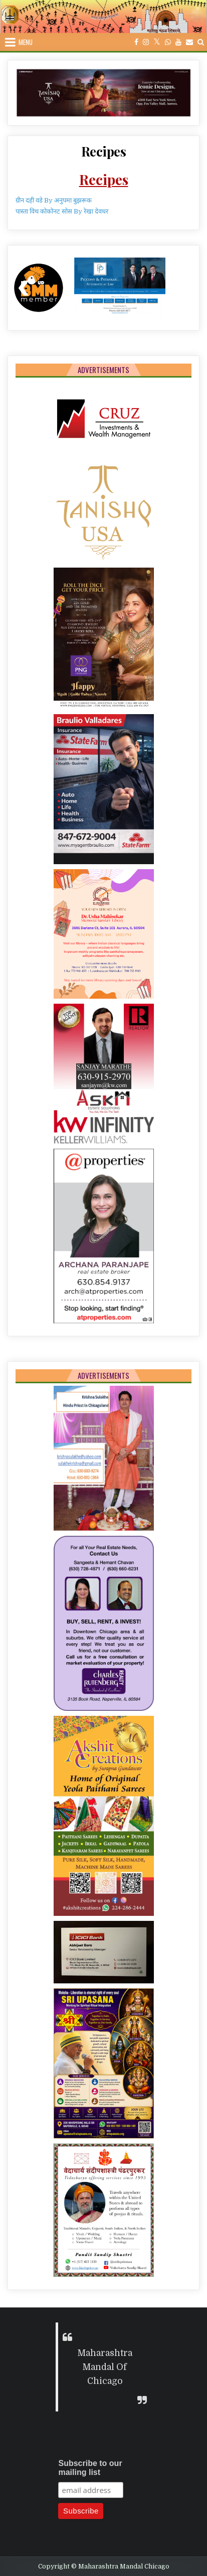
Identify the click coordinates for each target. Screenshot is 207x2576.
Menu (26, 42)
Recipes (103, 151)
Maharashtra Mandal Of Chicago (105, 2367)
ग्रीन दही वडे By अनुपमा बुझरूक (54, 200)
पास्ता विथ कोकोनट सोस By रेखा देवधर (62, 211)
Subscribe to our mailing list (90, 2467)
